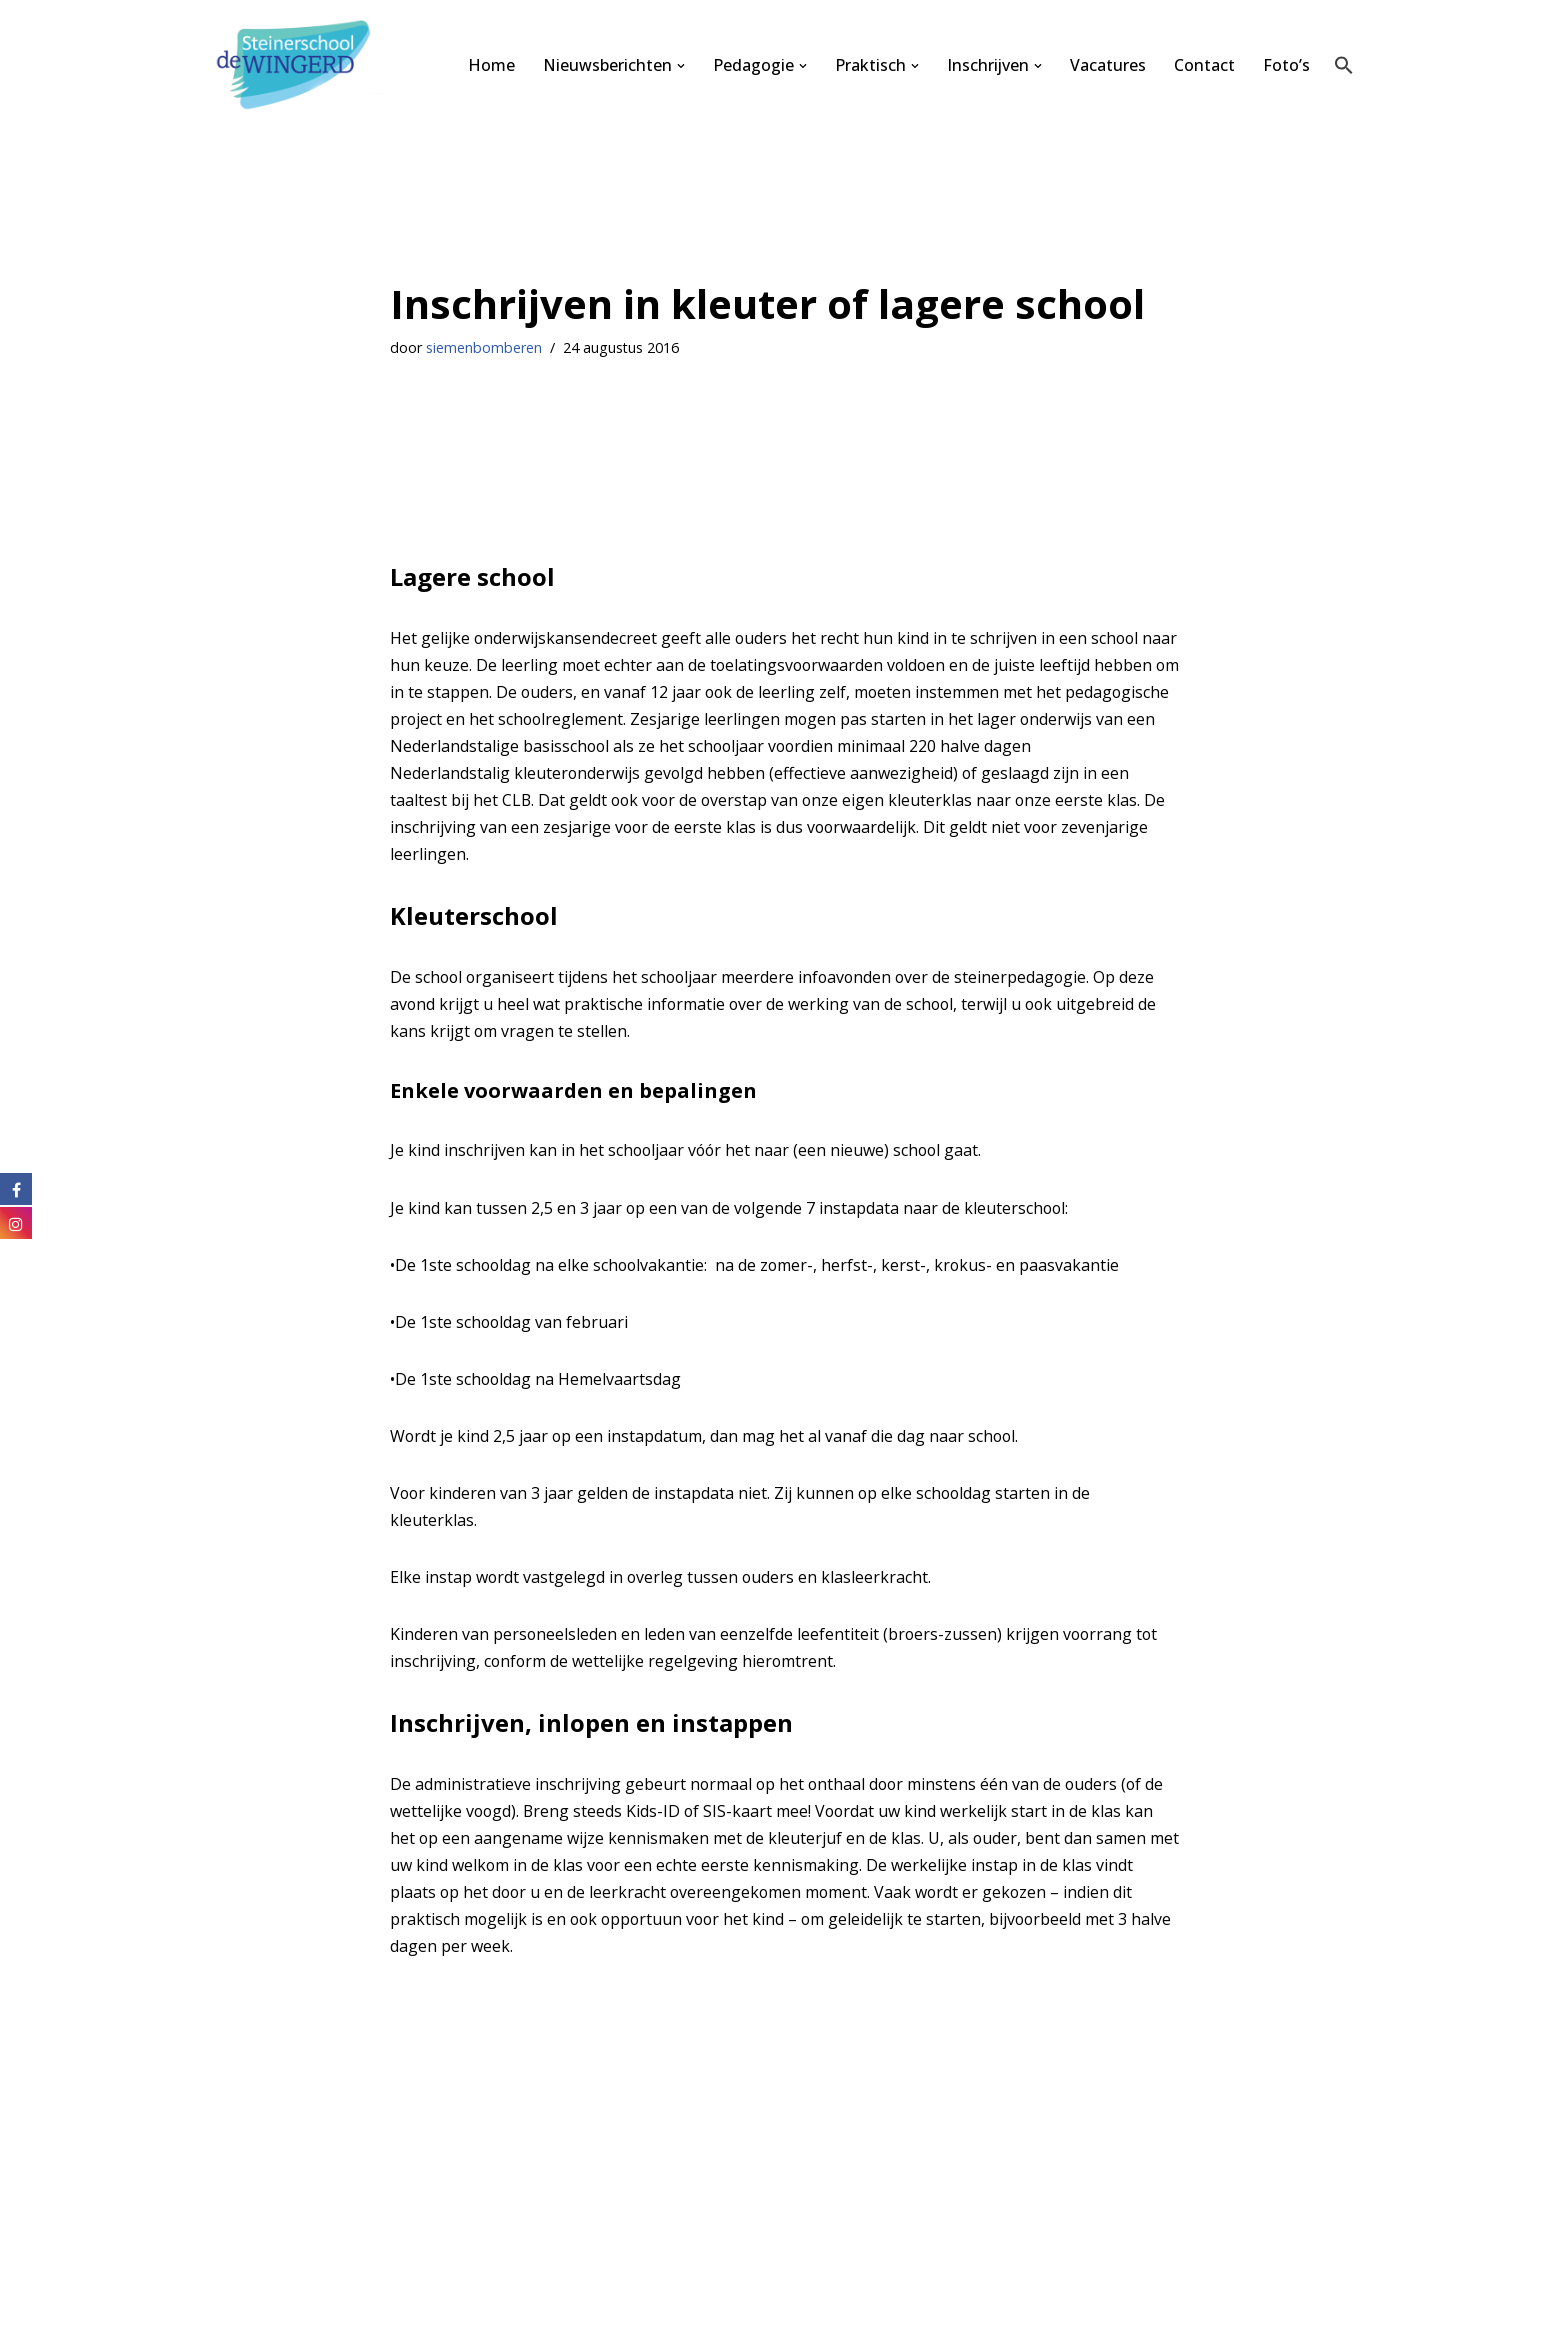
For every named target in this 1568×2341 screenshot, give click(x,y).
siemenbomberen (484, 347)
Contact (1204, 65)
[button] (680, 66)
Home (490, 65)
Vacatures (1108, 65)
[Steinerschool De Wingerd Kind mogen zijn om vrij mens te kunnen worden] (299, 65)
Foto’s (1286, 65)
